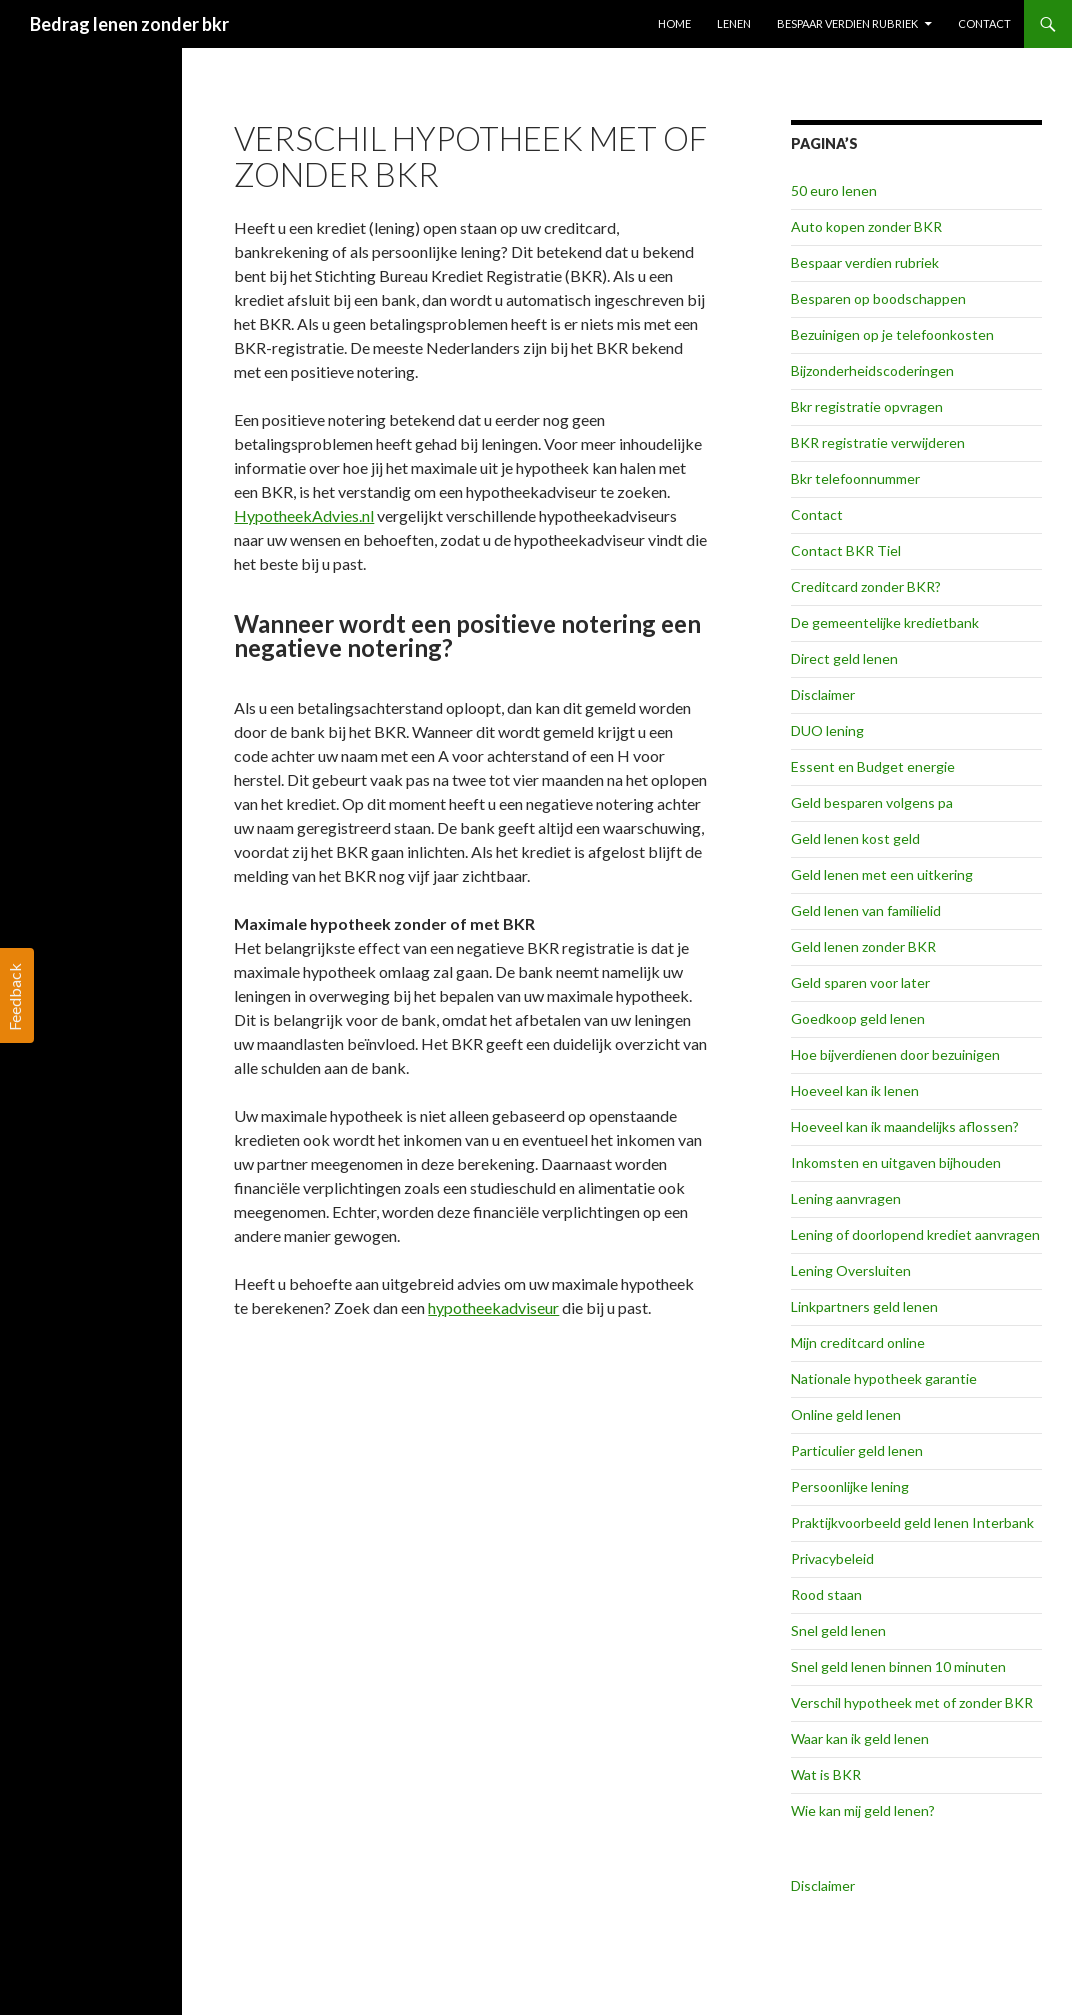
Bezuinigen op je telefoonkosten (892, 334)
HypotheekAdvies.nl (304, 515)
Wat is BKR (826, 1774)
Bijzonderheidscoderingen (872, 370)
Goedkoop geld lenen (858, 1018)
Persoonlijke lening (850, 1486)
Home (674, 23)
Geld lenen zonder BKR (863, 946)
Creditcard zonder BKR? (866, 586)
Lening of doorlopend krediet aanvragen (915, 1234)
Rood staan (826, 1594)
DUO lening (827, 730)
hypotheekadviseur (493, 1307)
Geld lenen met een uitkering (882, 874)
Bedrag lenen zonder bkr (129, 24)
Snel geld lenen (838, 1630)
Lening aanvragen (846, 1198)
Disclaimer (823, 694)
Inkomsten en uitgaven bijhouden (896, 1162)
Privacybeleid (832, 1558)
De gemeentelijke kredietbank (885, 622)
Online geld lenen (846, 1414)
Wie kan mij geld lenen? (863, 1810)
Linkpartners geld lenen (864, 1306)
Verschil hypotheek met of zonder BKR (912, 1702)
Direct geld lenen (844, 658)
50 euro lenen (834, 190)
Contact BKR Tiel (846, 550)
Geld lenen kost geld (855, 838)
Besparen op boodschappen (878, 298)
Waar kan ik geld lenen (860, 1738)
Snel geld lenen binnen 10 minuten (898, 1666)
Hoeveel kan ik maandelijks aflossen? (905, 1126)
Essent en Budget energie (873, 766)
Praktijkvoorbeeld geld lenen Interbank (912, 1522)
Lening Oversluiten (851, 1270)
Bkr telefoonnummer (855, 478)
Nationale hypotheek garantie (884, 1378)
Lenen (734, 23)
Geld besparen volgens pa (872, 802)
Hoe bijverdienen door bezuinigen (895, 1054)
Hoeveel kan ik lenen (855, 1090)
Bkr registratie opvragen (867, 406)
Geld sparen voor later (860, 982)
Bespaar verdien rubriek (847, 23)
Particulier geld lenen (857, 1450)
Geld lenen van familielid (866, 910)
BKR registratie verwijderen (878, 442)
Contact (984, 23)
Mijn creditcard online (858, 1342)
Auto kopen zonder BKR (866, 226)
